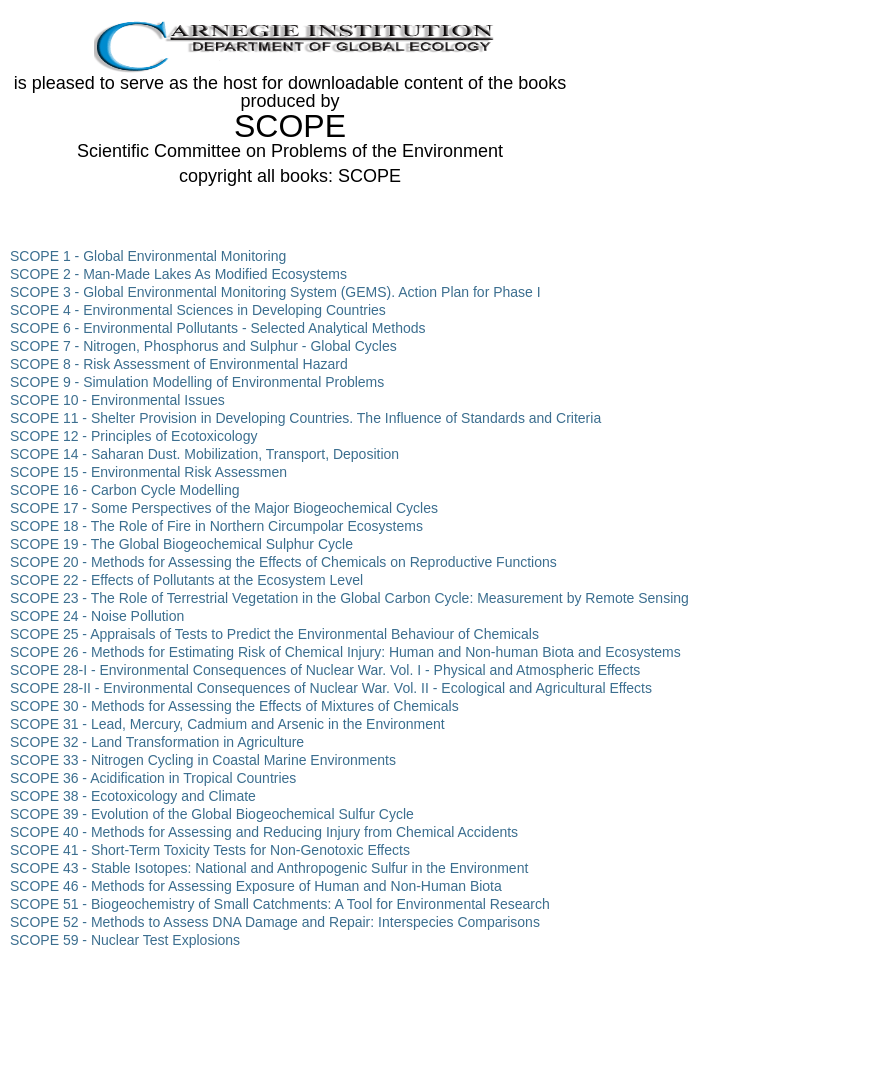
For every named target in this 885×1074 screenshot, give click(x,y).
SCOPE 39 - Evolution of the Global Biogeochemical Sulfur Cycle (212, 814)
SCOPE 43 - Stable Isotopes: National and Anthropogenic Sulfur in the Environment (269, 868)
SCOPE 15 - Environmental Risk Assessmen (148, 472)
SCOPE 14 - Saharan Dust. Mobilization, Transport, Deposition (204, 454)
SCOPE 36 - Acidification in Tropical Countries (153, 778)
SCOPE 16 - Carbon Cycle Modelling (125, 490)
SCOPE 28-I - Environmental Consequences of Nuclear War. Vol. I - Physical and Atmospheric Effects (325, 670)
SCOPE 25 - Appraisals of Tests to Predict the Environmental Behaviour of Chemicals (274, 634)
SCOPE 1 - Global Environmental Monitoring (148, 256)
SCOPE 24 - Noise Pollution (97, 616)
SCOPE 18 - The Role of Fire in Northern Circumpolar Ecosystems (216, 526)
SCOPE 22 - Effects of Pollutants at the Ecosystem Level (186, 580)
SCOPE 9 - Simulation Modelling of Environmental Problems (197, 382)
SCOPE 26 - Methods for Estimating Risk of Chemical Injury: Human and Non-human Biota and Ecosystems (345, 652)
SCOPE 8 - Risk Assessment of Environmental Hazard (179, 364)
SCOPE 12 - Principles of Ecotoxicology (133, 436)
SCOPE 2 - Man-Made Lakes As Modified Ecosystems (178, 274)
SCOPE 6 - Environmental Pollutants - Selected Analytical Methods (218, 328)
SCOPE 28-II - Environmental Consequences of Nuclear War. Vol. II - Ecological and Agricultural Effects (331, 688)
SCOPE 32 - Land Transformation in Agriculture (157, 742)
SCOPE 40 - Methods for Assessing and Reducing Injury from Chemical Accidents (264, 832)
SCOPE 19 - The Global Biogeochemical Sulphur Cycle (181, 544)
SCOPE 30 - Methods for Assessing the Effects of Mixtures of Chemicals (234, 706)
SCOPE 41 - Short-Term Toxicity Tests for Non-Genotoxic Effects (210, 850)
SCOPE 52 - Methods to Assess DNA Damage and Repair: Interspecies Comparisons (275, 922)
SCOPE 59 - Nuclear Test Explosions (125, 940)
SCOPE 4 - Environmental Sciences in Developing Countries (198, 310)
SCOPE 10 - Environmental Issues (117, 400)
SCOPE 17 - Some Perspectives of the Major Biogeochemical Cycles (224, 508)
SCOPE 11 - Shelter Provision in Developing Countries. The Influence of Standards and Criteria (305, 418)
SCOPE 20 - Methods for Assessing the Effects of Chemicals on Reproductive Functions (283, 562)
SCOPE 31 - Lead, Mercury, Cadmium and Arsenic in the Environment (227, 724)
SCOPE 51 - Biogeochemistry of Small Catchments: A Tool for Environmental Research (280, 904)
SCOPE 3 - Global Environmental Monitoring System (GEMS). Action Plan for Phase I (275, 292)
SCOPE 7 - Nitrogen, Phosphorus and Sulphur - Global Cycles (203, 346)
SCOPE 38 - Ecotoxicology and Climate (133, 796)
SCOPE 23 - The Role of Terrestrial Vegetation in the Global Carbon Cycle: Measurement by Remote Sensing (349, 598)
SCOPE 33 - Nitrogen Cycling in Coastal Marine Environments (203, 760)
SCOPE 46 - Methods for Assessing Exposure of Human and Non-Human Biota (256, 886)
